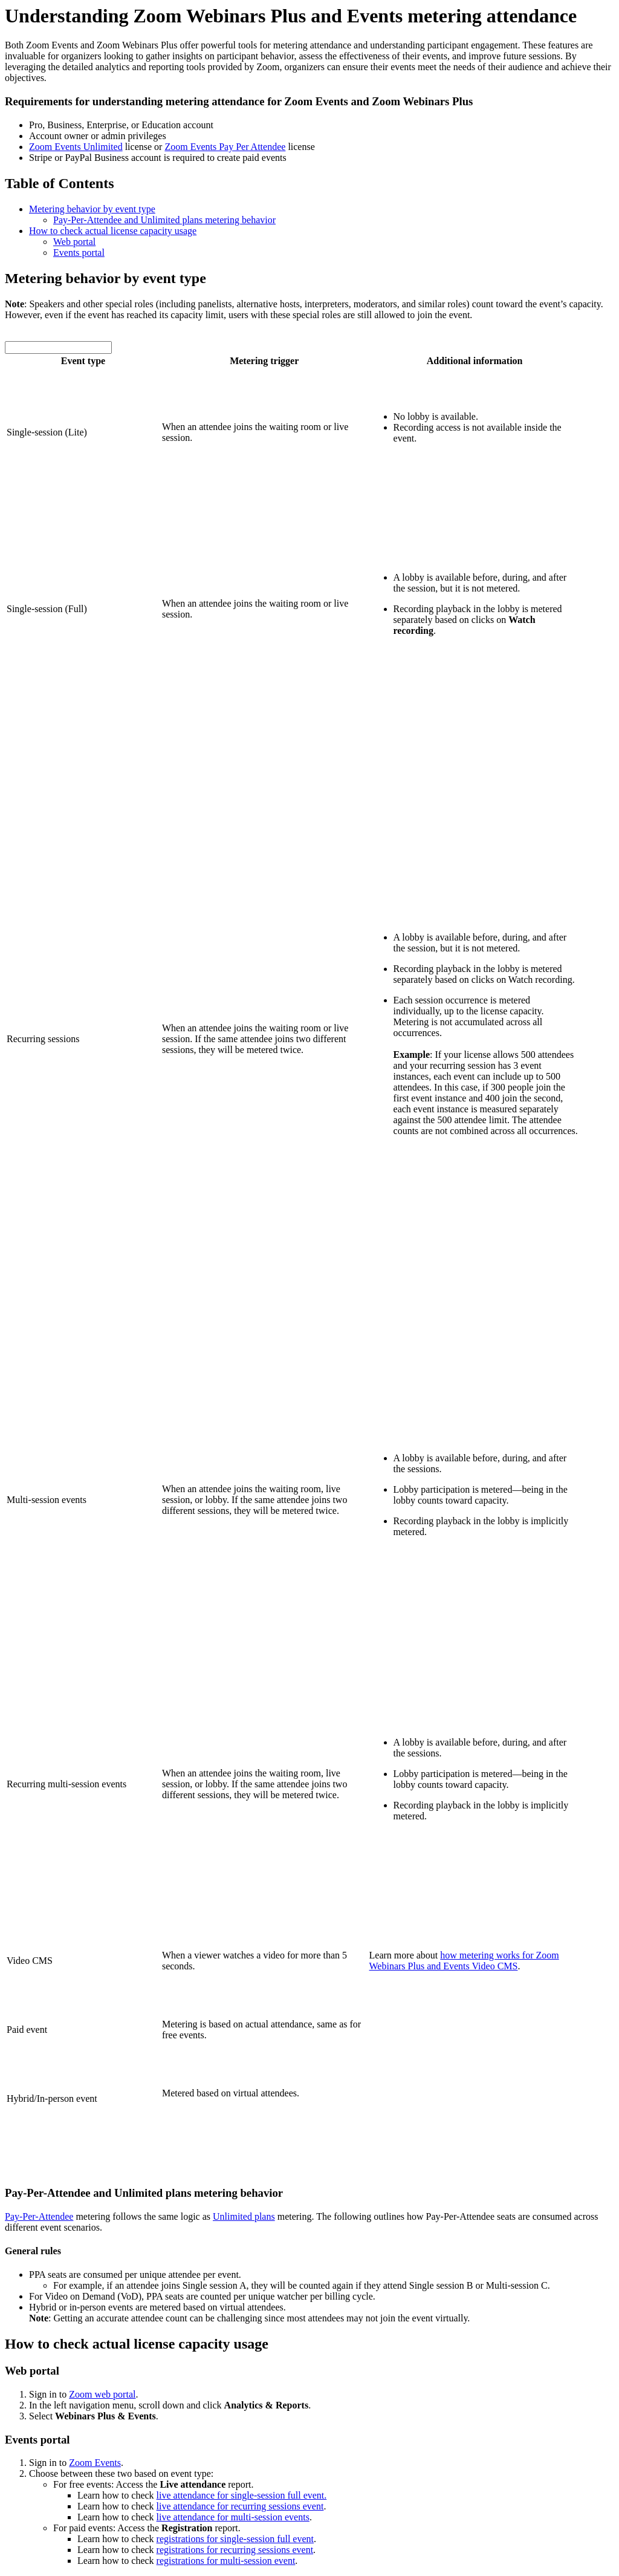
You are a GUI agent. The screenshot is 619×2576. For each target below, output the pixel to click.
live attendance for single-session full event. (242, 2495)
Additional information (475, 361)
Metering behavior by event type (92, 209)
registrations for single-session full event (235, 2539)
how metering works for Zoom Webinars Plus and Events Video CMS (464, 1960)
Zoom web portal (102, 2394)
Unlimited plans (244, 2216)
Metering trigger (264, 361)
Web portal (74, 241)
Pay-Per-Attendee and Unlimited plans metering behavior (164, 220)
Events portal (79, 252)
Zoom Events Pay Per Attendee (224, 147)
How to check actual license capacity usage (112, 231)
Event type (83, 361)
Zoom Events (95, 2462)
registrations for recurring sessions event (235, 2550)
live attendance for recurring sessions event (240, 2506)
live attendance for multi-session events (233, 2517)
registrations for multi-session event (226, 2560)
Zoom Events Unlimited (76, 147)
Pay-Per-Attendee (39, 2216)
